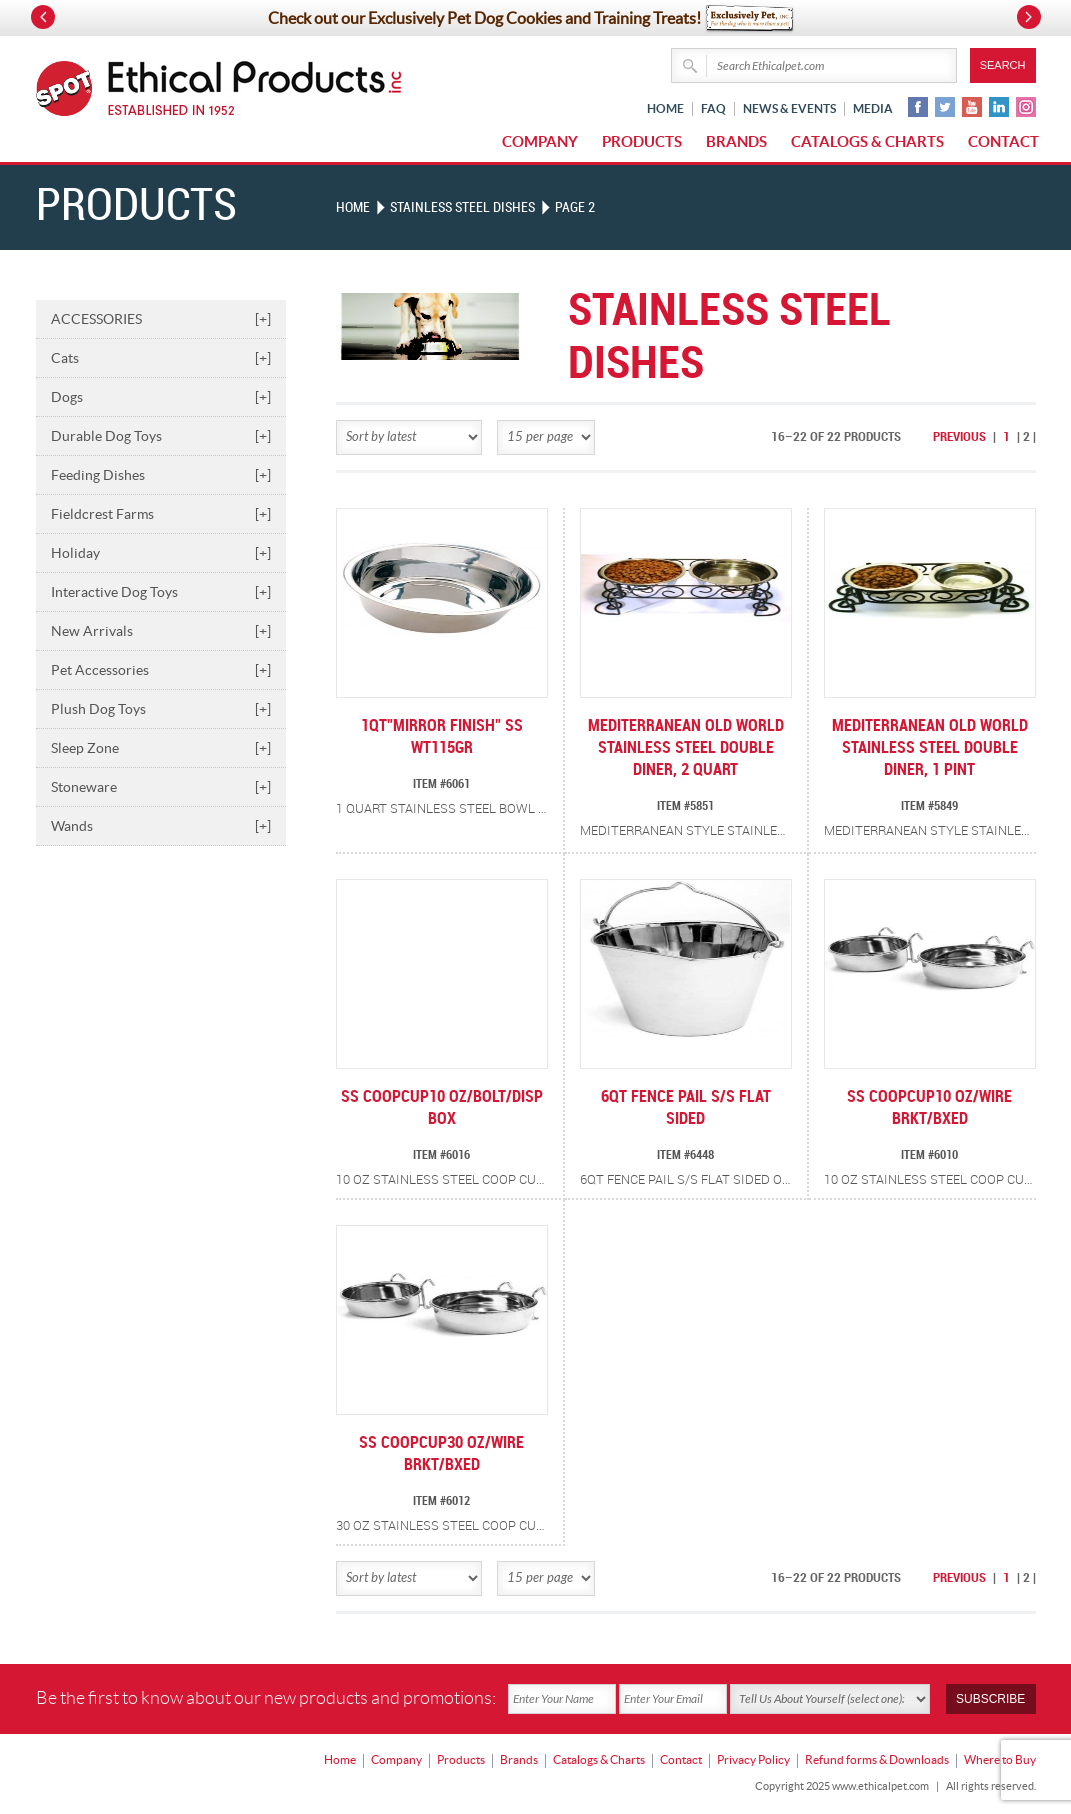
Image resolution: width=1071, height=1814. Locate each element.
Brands (736, 141)
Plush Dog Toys (161, 709)
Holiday (161, 553)
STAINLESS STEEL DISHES (462, 207)
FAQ (713, 108)
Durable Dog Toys (161, 436)
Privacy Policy (753, 1759)
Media (873, 108)
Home (665, 108)
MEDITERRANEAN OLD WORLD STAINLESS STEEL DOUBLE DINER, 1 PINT (930, 748)
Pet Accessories (161, 670)
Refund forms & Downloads (877, 1759)
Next (1029, 17)
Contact (1003, 141)
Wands (161, 826)
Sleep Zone (161, 748)
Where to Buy (1000, 1759)
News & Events (789, 108)
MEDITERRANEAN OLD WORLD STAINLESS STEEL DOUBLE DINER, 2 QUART (686, 748)
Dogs (161, 397)
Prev (43, 17)
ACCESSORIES (161, 319)
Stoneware (161, 787)
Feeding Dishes (161, 475)
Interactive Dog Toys (161, 592)
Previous (959, 437)
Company (540, 141)
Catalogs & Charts (867, 141)
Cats (161, 358)
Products (642, 141)
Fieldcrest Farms (161, 514)
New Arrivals (161, 631)
